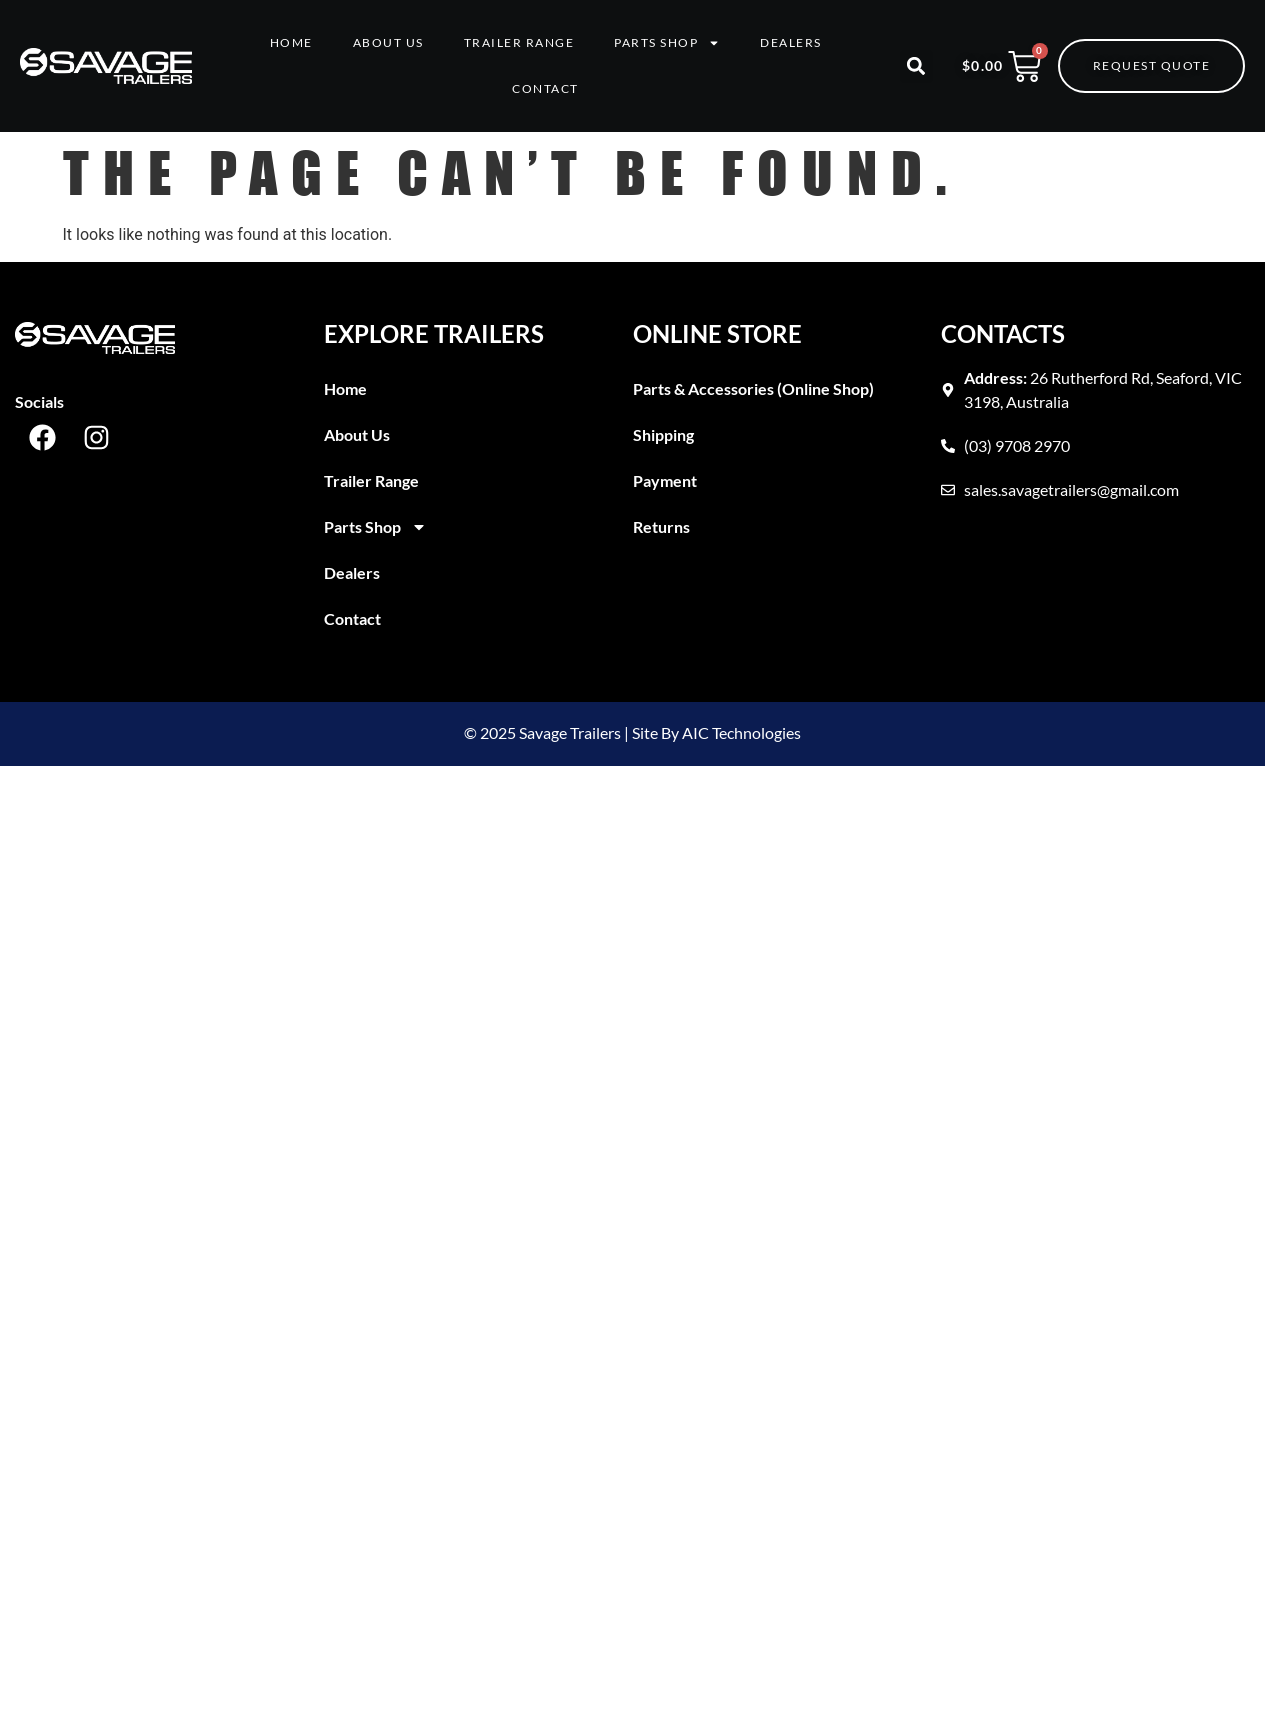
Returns (661, 526)
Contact (545, 88)
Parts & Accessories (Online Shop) (753, 388)
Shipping (663, 434)
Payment (665, 480)
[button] (916, 66)
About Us (388, 42)
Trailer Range (519, 42)
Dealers (791, 42)
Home (291, 42)
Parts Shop (667, 43)
